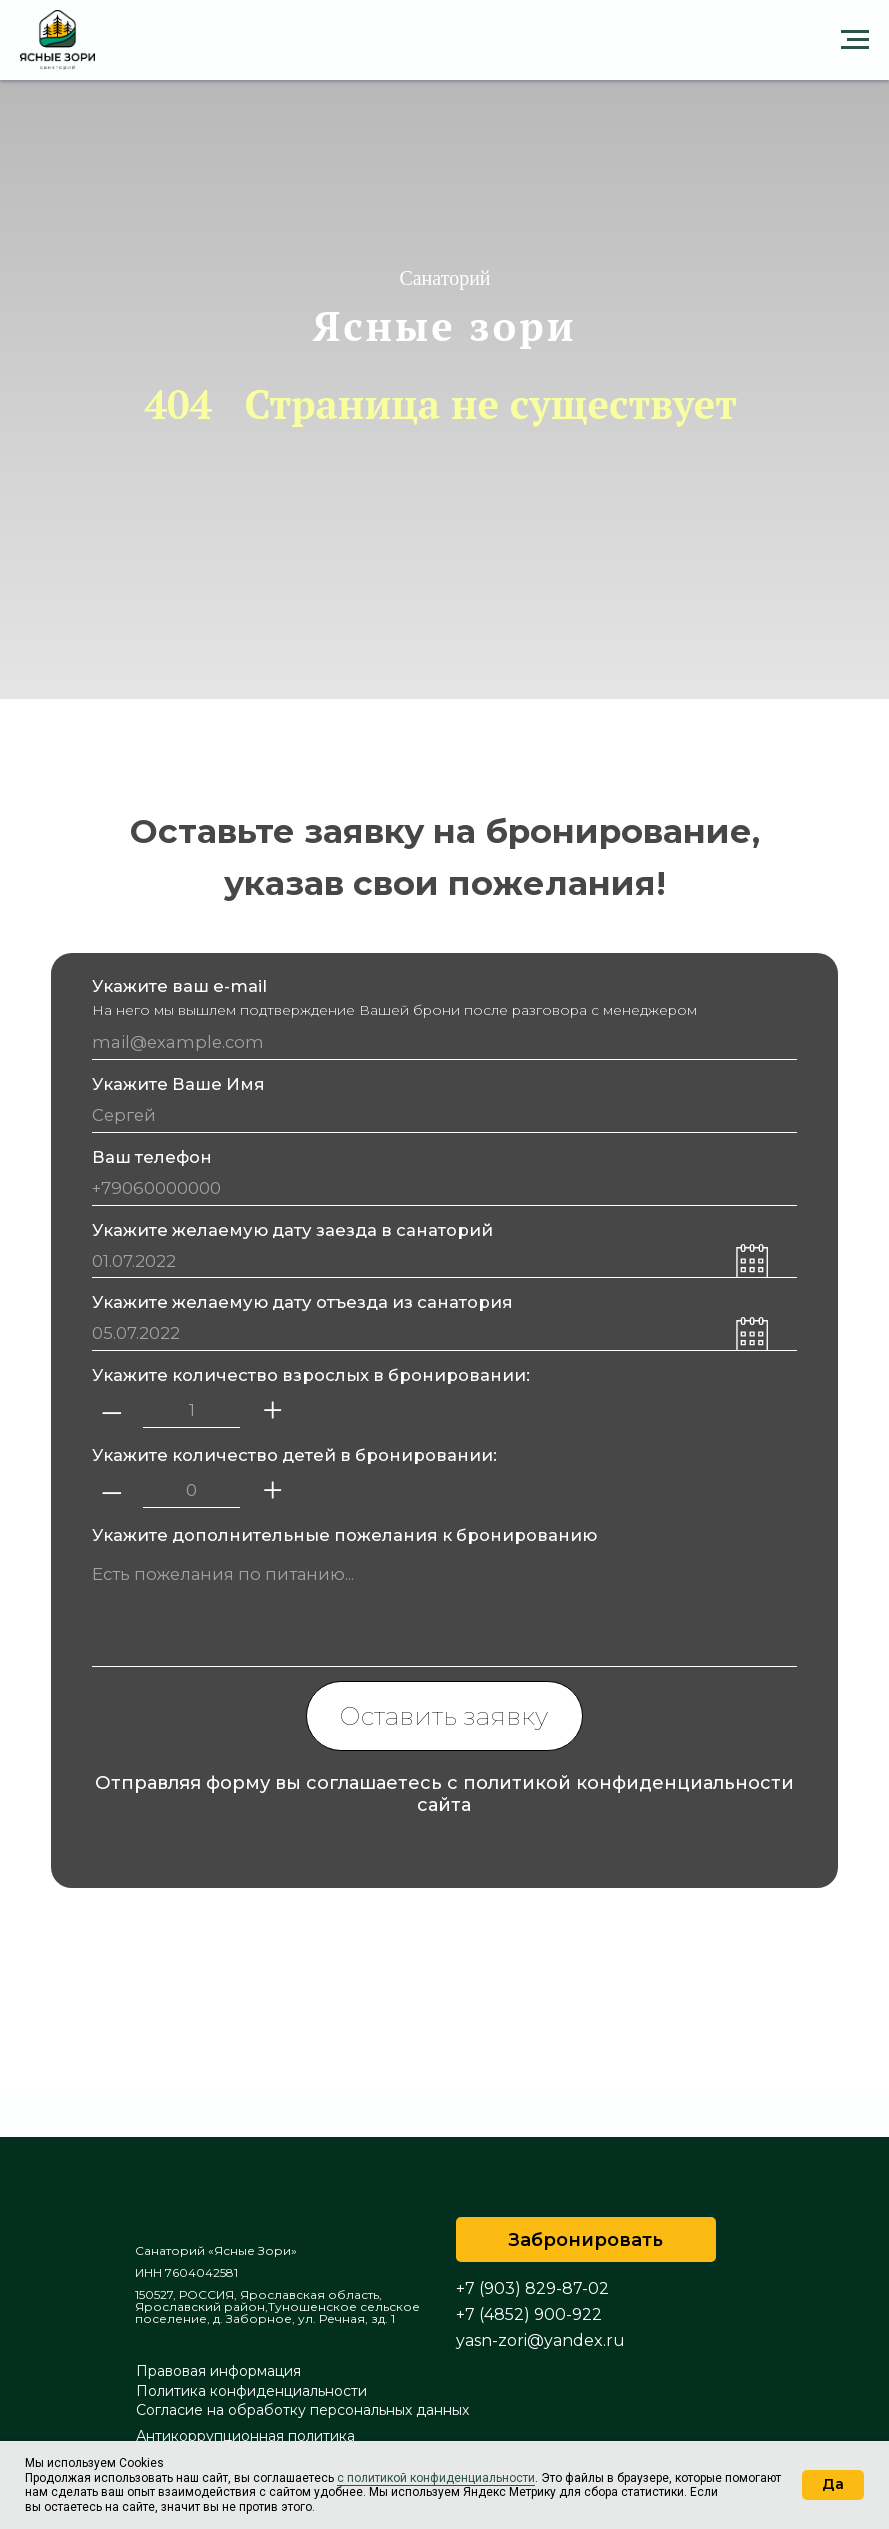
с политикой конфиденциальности (436, 2478)
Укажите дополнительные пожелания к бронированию (344, 1535)
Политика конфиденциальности (251, 2391)
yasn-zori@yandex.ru (540, 2340)
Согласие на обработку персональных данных (302, 2410)
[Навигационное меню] (855, 40)
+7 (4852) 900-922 (529, 2314)
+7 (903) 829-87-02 (532, 2288)
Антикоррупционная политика (245, 2436)
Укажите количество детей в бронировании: (294, 1455)
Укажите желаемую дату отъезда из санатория (302, 1302)
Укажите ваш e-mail (179, 986)
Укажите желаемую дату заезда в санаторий (292, 1230)
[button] (586, 2239)
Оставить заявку (444, 1716)
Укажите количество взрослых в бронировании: (311, 1375)
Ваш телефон (152, 1157)
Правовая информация (218, 2371)
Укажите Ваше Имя (178, 1084)
